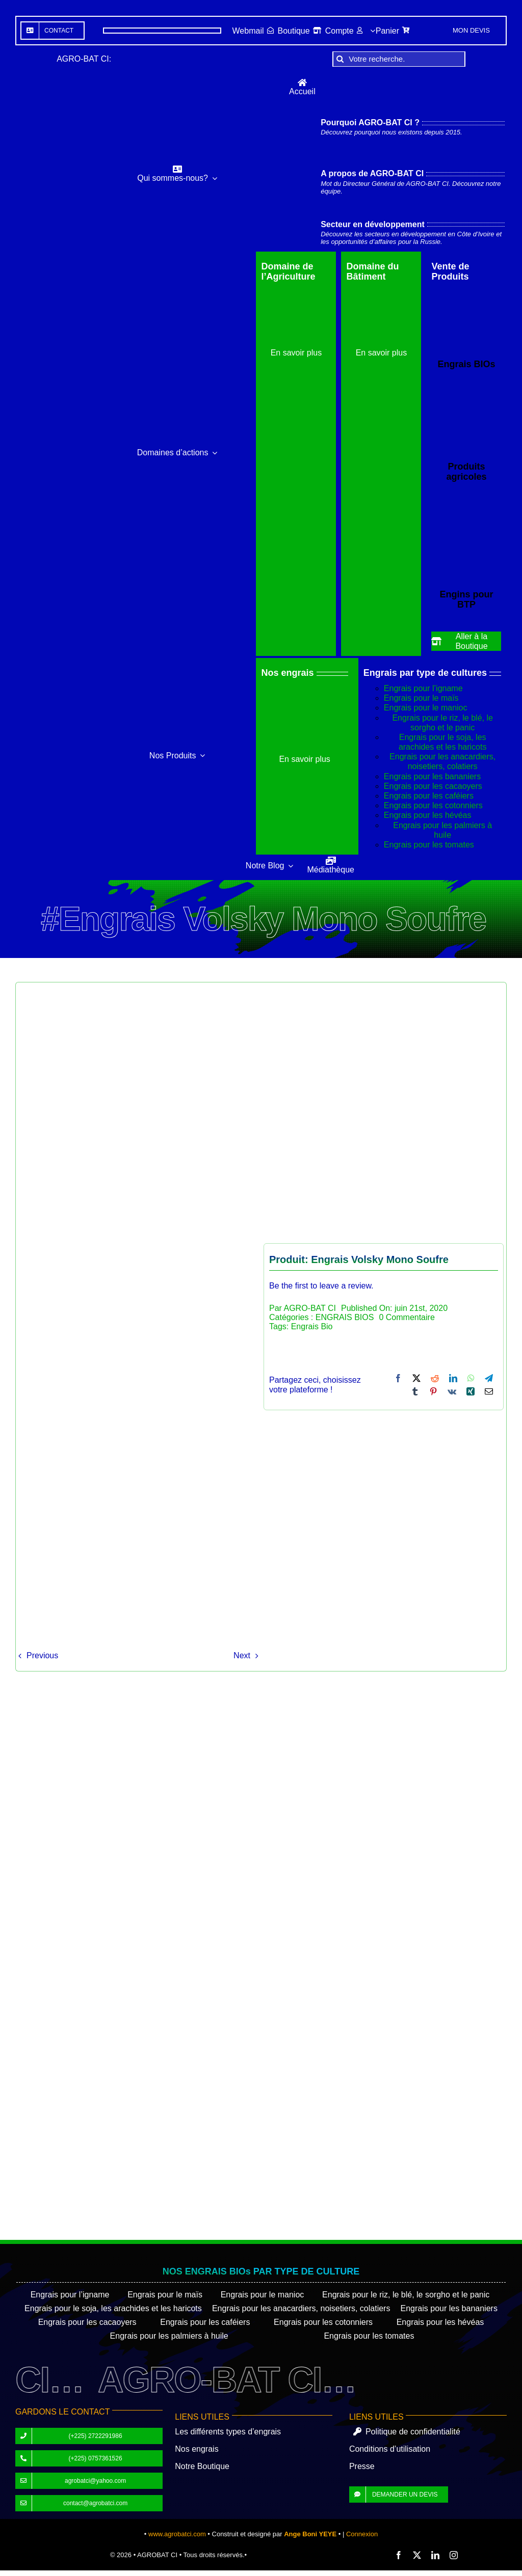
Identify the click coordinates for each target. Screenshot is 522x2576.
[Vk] (451, 1391)
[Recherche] (340, 59)
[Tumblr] (415, 1391)
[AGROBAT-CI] (54, 465)
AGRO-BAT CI (309, 1308)
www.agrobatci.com (177, 2534)
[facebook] (399, 2555)
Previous (42, 1655)
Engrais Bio (312, 1326)
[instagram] (454, 2555)
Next (241, 1655)
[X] (416, 1378)
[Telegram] (489, 1378)
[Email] (489, 1391)
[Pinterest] (433, 1391)
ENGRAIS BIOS (345, 1317)
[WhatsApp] (471, 1378)
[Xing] (470, 1391)
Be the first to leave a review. (321, 1285)
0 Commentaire (406, 1317)
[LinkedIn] (453, 1378)
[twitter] (417, 2555)
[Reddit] (435, 1378)
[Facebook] (398, 1378)
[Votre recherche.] (398, 59)
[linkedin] (435, 2555)
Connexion (362, 2534)
